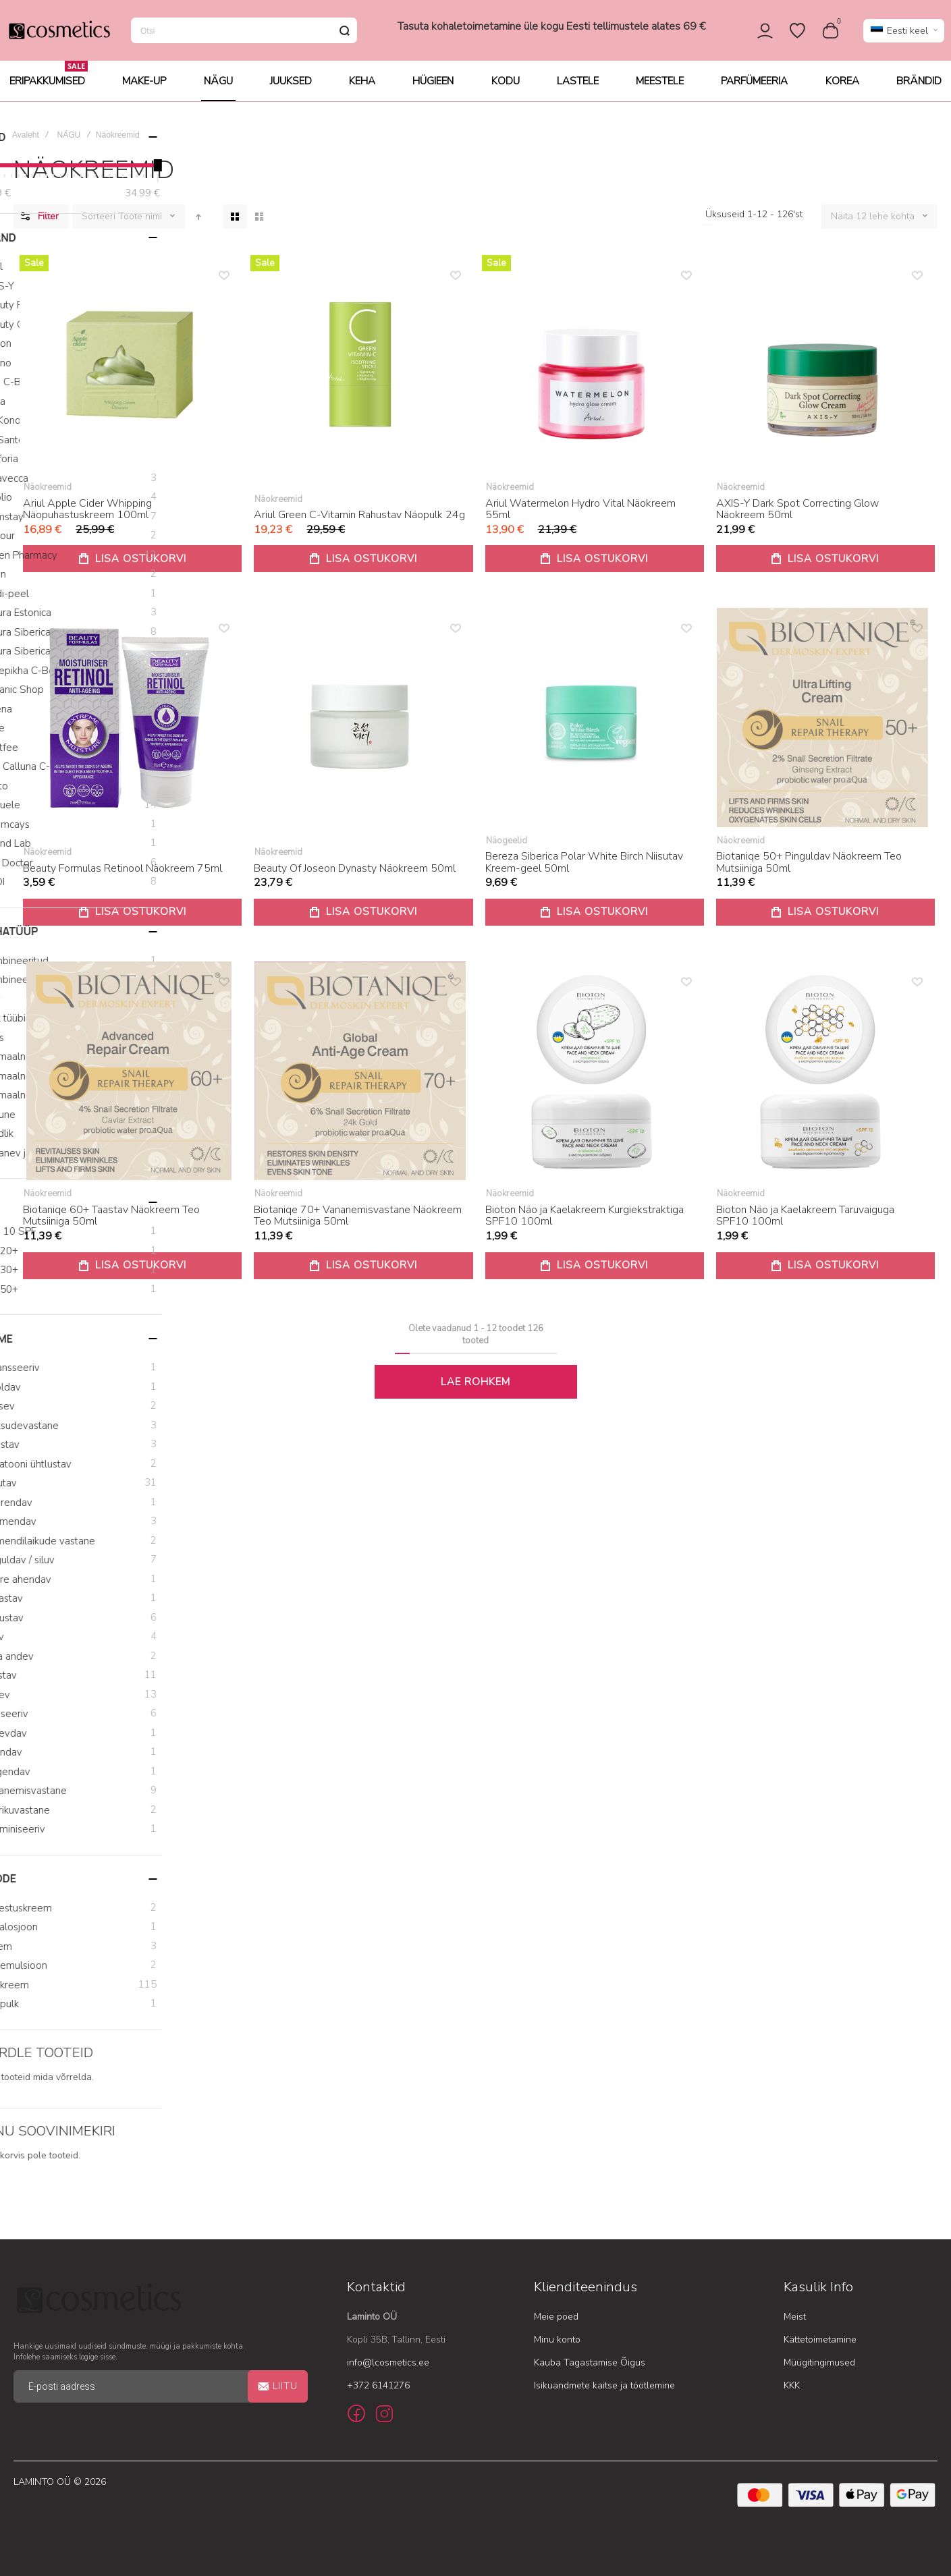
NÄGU (69, 144)
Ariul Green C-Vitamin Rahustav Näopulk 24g (359, 524)
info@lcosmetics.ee (388, 2362)
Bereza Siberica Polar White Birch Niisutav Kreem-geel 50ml (584, 871)
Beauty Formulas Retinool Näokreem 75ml (122, 877)
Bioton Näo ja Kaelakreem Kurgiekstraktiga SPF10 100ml (584, 1225)
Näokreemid (48, 497)
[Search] (344, 35)
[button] (903, 35)
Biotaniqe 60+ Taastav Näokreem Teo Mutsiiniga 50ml (111, 1225)
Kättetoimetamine (820, 2339)
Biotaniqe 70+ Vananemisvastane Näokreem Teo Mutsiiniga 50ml (358, 1225)
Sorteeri (98, 225)
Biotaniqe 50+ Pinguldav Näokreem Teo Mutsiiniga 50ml (809, 871)
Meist (795, 2316)
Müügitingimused (819, 2362)
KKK (792, 2385)
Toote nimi (141, 225)
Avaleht (25, 144)
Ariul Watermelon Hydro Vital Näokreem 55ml (580, 518)
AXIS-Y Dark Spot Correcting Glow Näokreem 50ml (797, 518)
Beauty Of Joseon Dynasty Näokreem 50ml (355, 877)
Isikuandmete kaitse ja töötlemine (604, 2385)
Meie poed (556, 2316)
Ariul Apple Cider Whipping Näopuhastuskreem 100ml (87, 518)
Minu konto (557, 2339)
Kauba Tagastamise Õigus (589, 2362)
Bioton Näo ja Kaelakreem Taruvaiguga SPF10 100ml (805, 1225)
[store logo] (59, 35)
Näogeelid (506, 850)
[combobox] (244, 35)
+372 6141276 (378, 2385)
